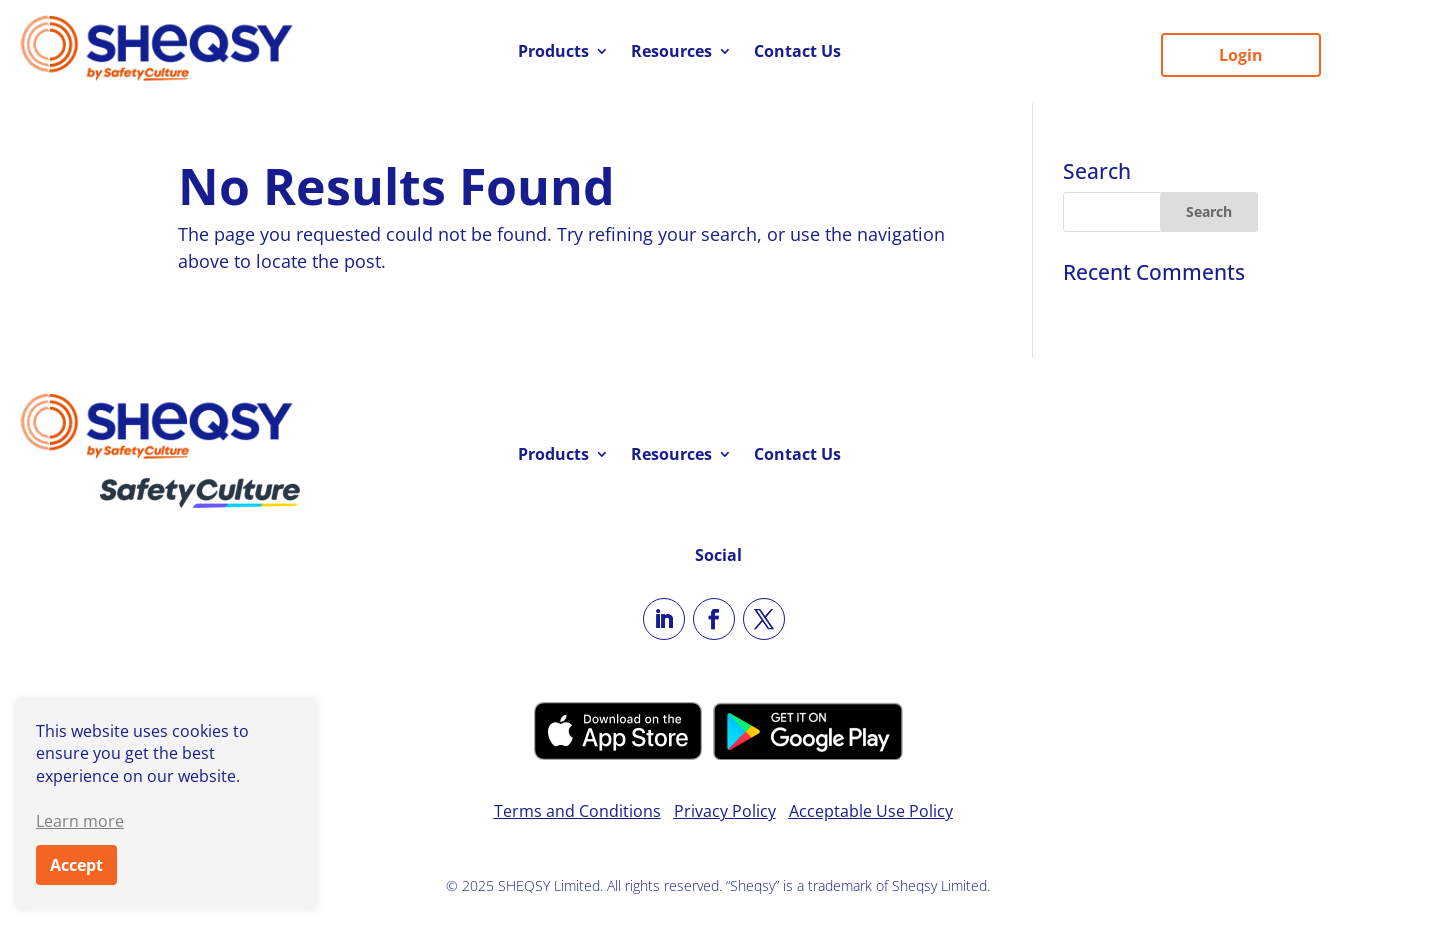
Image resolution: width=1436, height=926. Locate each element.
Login (1241, 55)
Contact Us (797, 53)
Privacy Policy (725, 811)
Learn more (80, 821)
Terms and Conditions (577, 811)
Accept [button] (76, 865)
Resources (671, 53)
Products (553, 53)
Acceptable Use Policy (871, 811)
